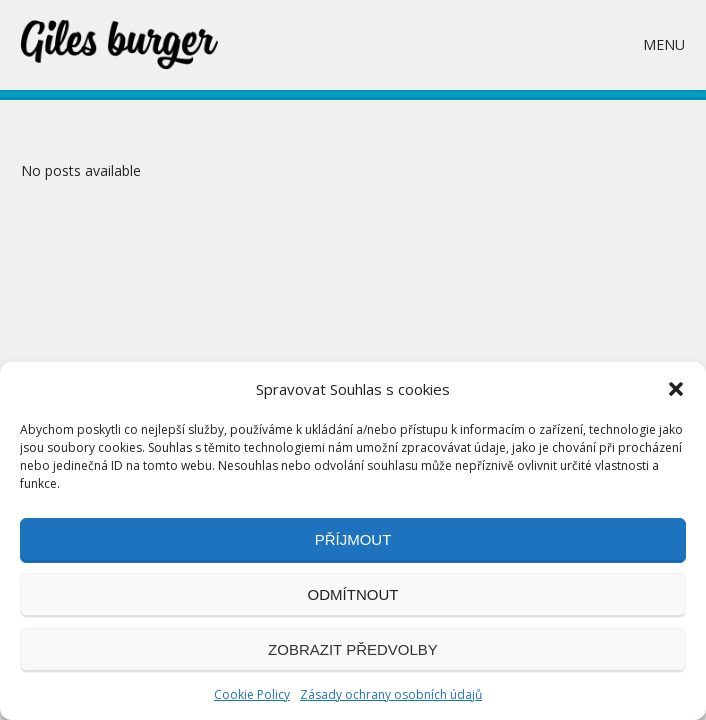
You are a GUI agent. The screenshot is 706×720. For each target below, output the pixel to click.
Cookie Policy (252, 694)
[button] (676, 389)
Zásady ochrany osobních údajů (391, 694)
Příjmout (353, 539)
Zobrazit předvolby (353, 649)
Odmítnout (353, 594)
